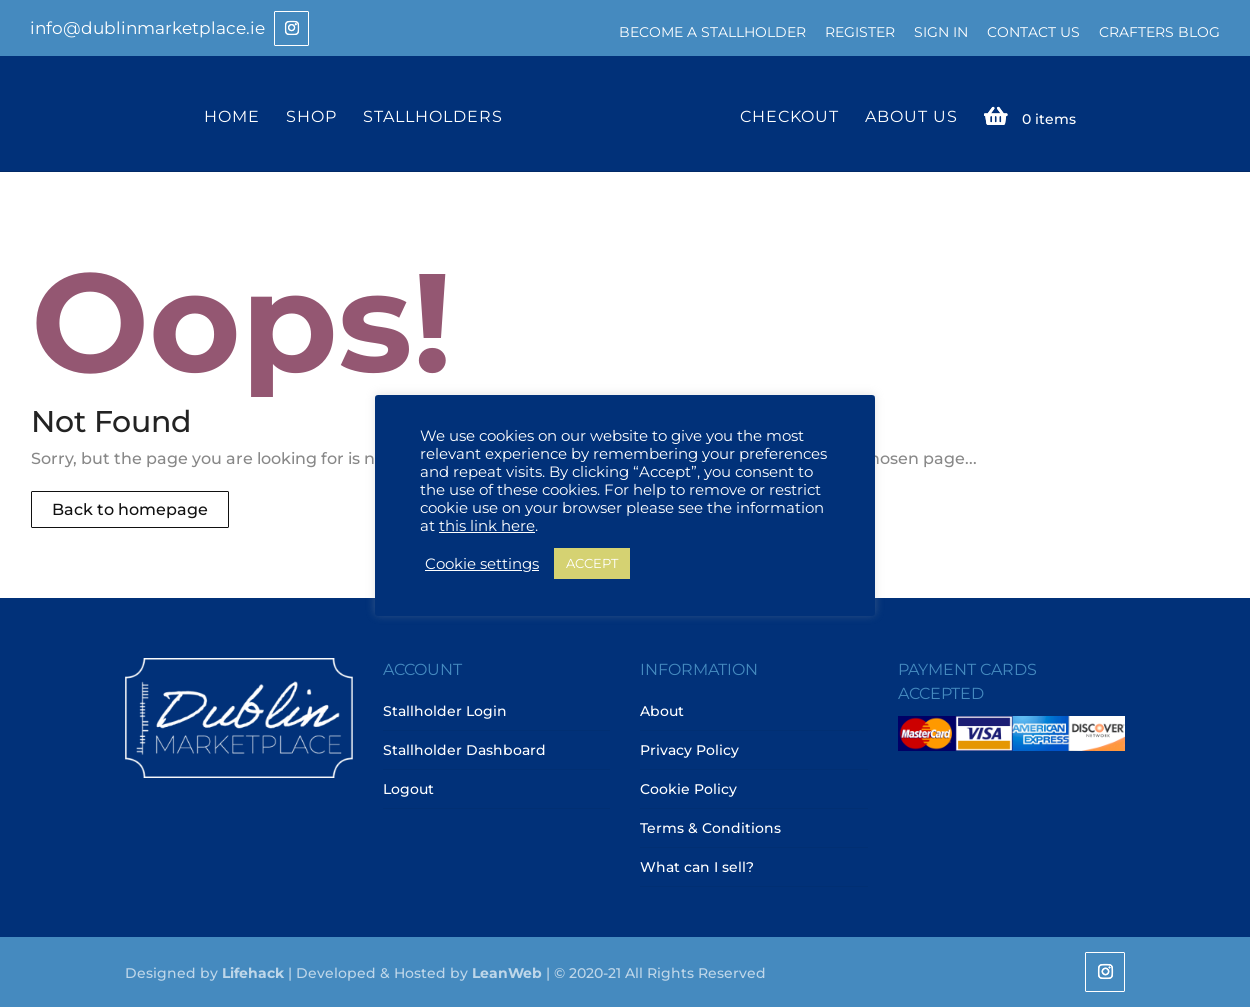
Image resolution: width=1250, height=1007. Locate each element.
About (662, 711)
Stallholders (433, 117)
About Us (911, 117)
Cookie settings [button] (482, 564)
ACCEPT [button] (592, 563)
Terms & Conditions (710, 828)
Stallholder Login (445, 711)
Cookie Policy (688, 789)
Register (860, 32)
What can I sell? (697, 867)
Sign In (941, 32)
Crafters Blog (1159, 32)
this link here (487, 526)
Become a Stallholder (712, 32)
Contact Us (1033, 32)
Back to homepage (130, 509)
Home (232, 117)
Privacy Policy (689, 750)
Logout (408, 789)
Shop (311, 117)
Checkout (789, 117)
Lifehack (253, 973)
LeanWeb (507, 973)
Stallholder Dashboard (464, 750)
